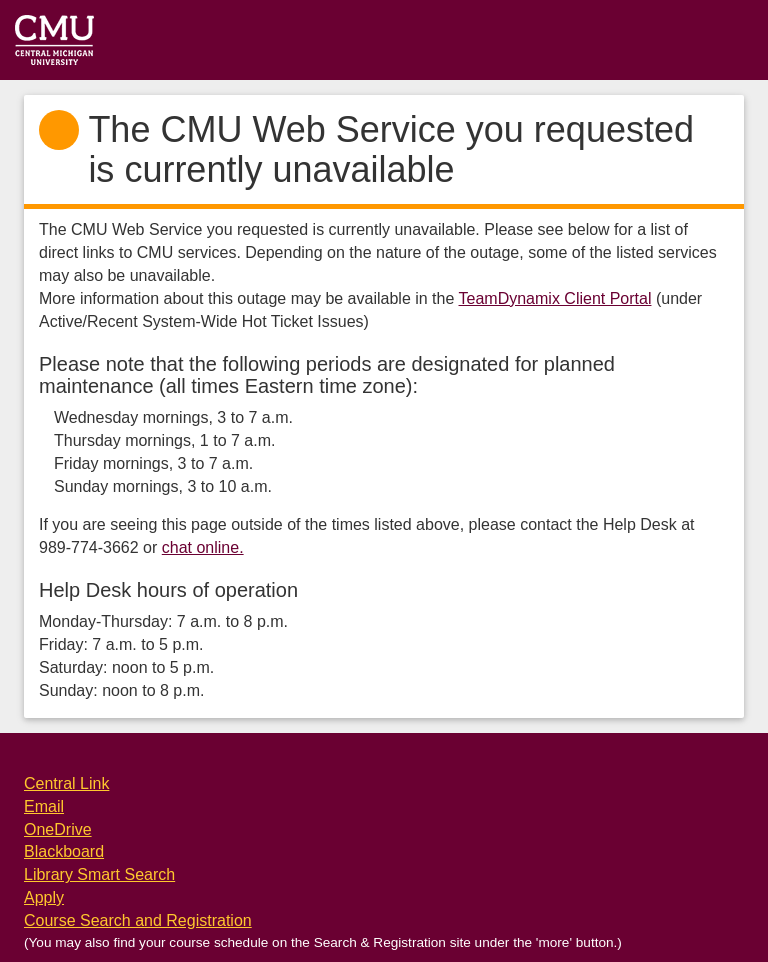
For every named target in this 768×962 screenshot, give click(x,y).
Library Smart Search (99, 874)
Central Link (66, 783)
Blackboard (64, 851)
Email (44, 806)
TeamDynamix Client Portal (555, 298)
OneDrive (58, 829)
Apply (44, 897)
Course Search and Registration (138, 920)
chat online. (203, 547)
